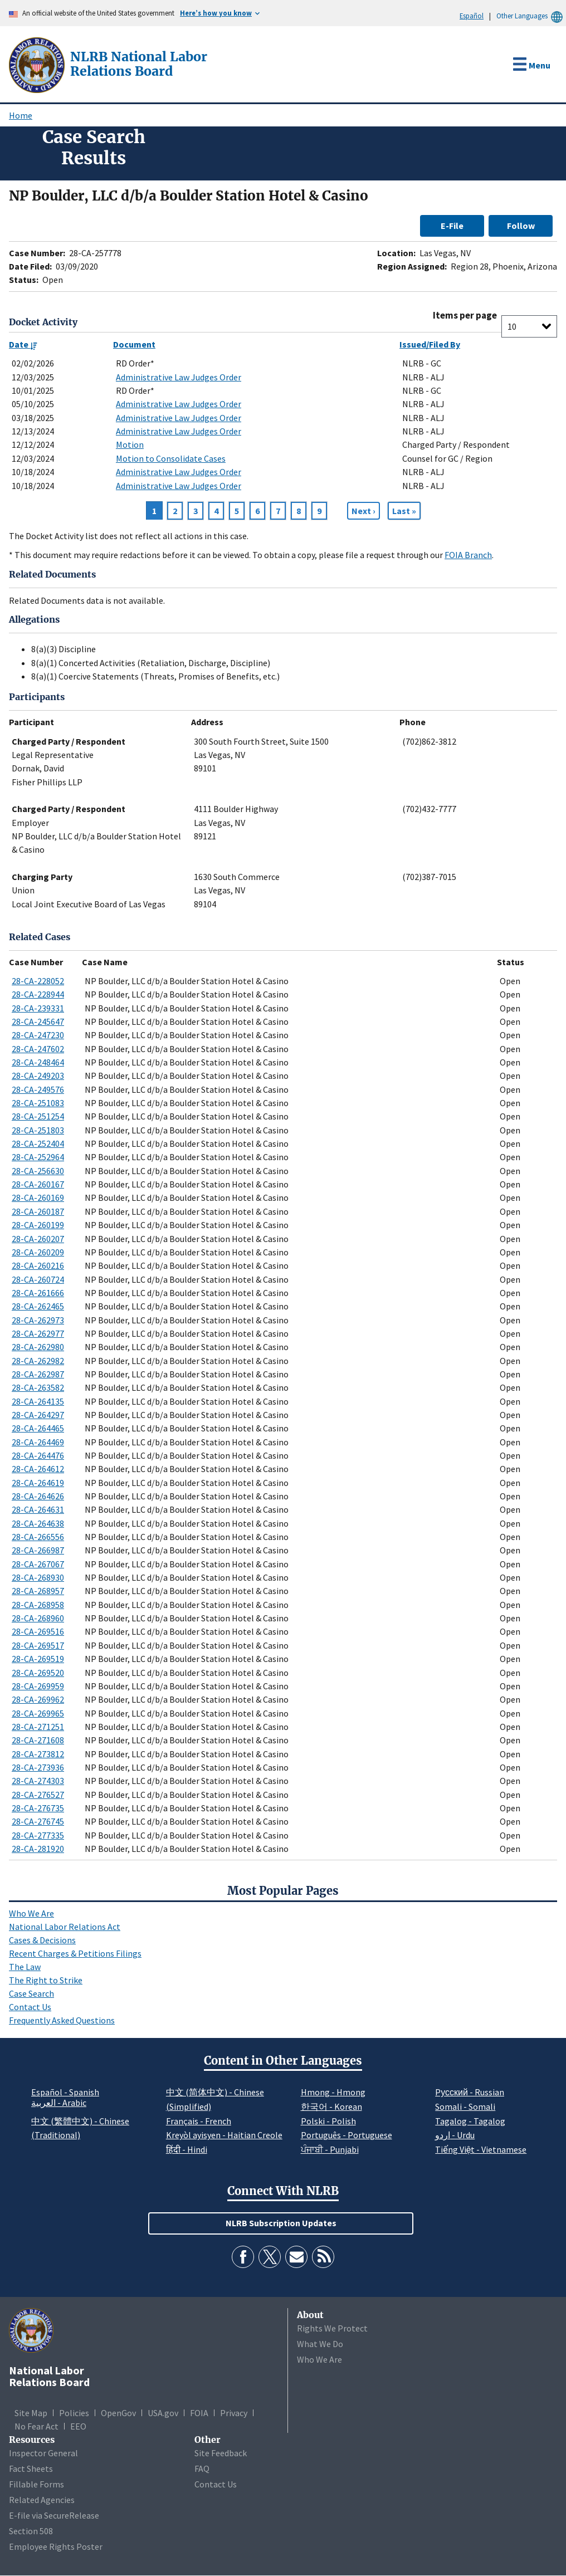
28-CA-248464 (38, 1062)
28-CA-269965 (38, 1713)
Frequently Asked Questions (62, 2020)
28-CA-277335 (38, 1835)
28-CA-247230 (38, 1034)
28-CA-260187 (38, 1211)
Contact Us (30, 2006)
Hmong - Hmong (333, 2092)
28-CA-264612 (38, 1468)
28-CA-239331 (38, 1008)
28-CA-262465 (38, 1306)
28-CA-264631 (38, 1509)
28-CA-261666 (38, 1292)
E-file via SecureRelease (54, 2515)
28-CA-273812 (38, 1753)
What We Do (320, 2343)
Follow (521, 225)
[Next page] (363, 511)
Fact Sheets (31, 2468)
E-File (452, 225)
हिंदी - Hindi (186, 2149)
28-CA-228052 (38, 980)
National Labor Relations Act (64, 1926)
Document (134, 344)
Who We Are (31, 1913)
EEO (78, 2426)
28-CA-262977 (38, 1333)
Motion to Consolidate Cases (171, 458)
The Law (25, 1966)
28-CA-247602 (38, 1048)
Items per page (465, 315)
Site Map (30, 2412)
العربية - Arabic (58, 2103)
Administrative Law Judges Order (178, 377)
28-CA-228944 (38, 994)
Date (23, 344)
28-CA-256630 (38, 1170)
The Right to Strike (45, 1980)
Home (20, 115)
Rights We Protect (332, 2328)
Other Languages (531, 16)
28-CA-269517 (38, 1645)
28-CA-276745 (38, 1821)
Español (472, 15)
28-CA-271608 (38, 1740)
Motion (130, 444)
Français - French (198, 2121)
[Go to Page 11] (404, 510)
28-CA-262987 (38, 1374)
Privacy (233, 2412)
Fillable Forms (36, 2484)
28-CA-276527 (38, 1794)
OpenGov (118, 2412)
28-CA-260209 (38, 1252)
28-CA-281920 (38, 1848)
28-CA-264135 (38, 1401)
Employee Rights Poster (56, 2546)
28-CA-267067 (38, 1564)
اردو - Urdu (455, 2134)
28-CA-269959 (38, 1686)
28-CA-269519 (38, 1658)
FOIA (199, 2412)
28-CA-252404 (38, 1143)
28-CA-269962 (38, 1699)
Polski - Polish (328, 2121)
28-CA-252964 (38, 1156)
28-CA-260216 (38, 1265)
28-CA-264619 (38, 1482)
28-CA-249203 (38, 1075)
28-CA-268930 (38, 1577)
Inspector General (43, 2452)
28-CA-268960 (38, 1618)
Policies (74, 2412)
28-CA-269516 (38, 1631)
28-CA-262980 (38, 1346)
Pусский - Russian (469, 2092)
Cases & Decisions (42, 1940)
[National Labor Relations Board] (38, 64)
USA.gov (163, 2412)
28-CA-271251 (38, 1726)
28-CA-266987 (38, 1550)
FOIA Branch (468, 554)
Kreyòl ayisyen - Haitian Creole (224, 2134)
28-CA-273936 (38, 1767)
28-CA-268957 (38, 1590)
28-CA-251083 (38, 1102)
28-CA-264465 (38, 1428)
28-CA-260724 (38, 1279)
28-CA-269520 (38, 1672)
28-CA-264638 (38, 1523)
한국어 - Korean (331, 2106)
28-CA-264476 (38, 1455)
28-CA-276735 (38, 1808)
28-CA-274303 (38, 1780)
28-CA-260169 (38, 1197)
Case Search (31, 1993)
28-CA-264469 (38, 1442)
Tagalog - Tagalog (470, 2121)
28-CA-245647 (38, 1021)
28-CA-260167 (38, 1184)
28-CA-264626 (38, 1496)
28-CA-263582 (38, 1387)
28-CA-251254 (38, 1116)
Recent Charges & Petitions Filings (75, 1953)
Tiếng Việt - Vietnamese (480, 2149)
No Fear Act (36, 2426)
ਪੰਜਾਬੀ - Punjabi (330, 2149)
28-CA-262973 (38, 1320)
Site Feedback (220, 2452)
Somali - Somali (465, 2106)
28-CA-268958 (38, 1604)
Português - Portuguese (346, 2134)
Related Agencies (42, 2499)
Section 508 (31, 2530)
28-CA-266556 (38, 1536)
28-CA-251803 (38, 1130)
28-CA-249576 (38, 1089)
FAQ (201, 2468)
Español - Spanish (65, 2092)
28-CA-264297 (38, 1414)
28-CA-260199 (38, 1224)
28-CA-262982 (38, 1360)
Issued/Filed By (429, 344)
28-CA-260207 (38, 1238)
